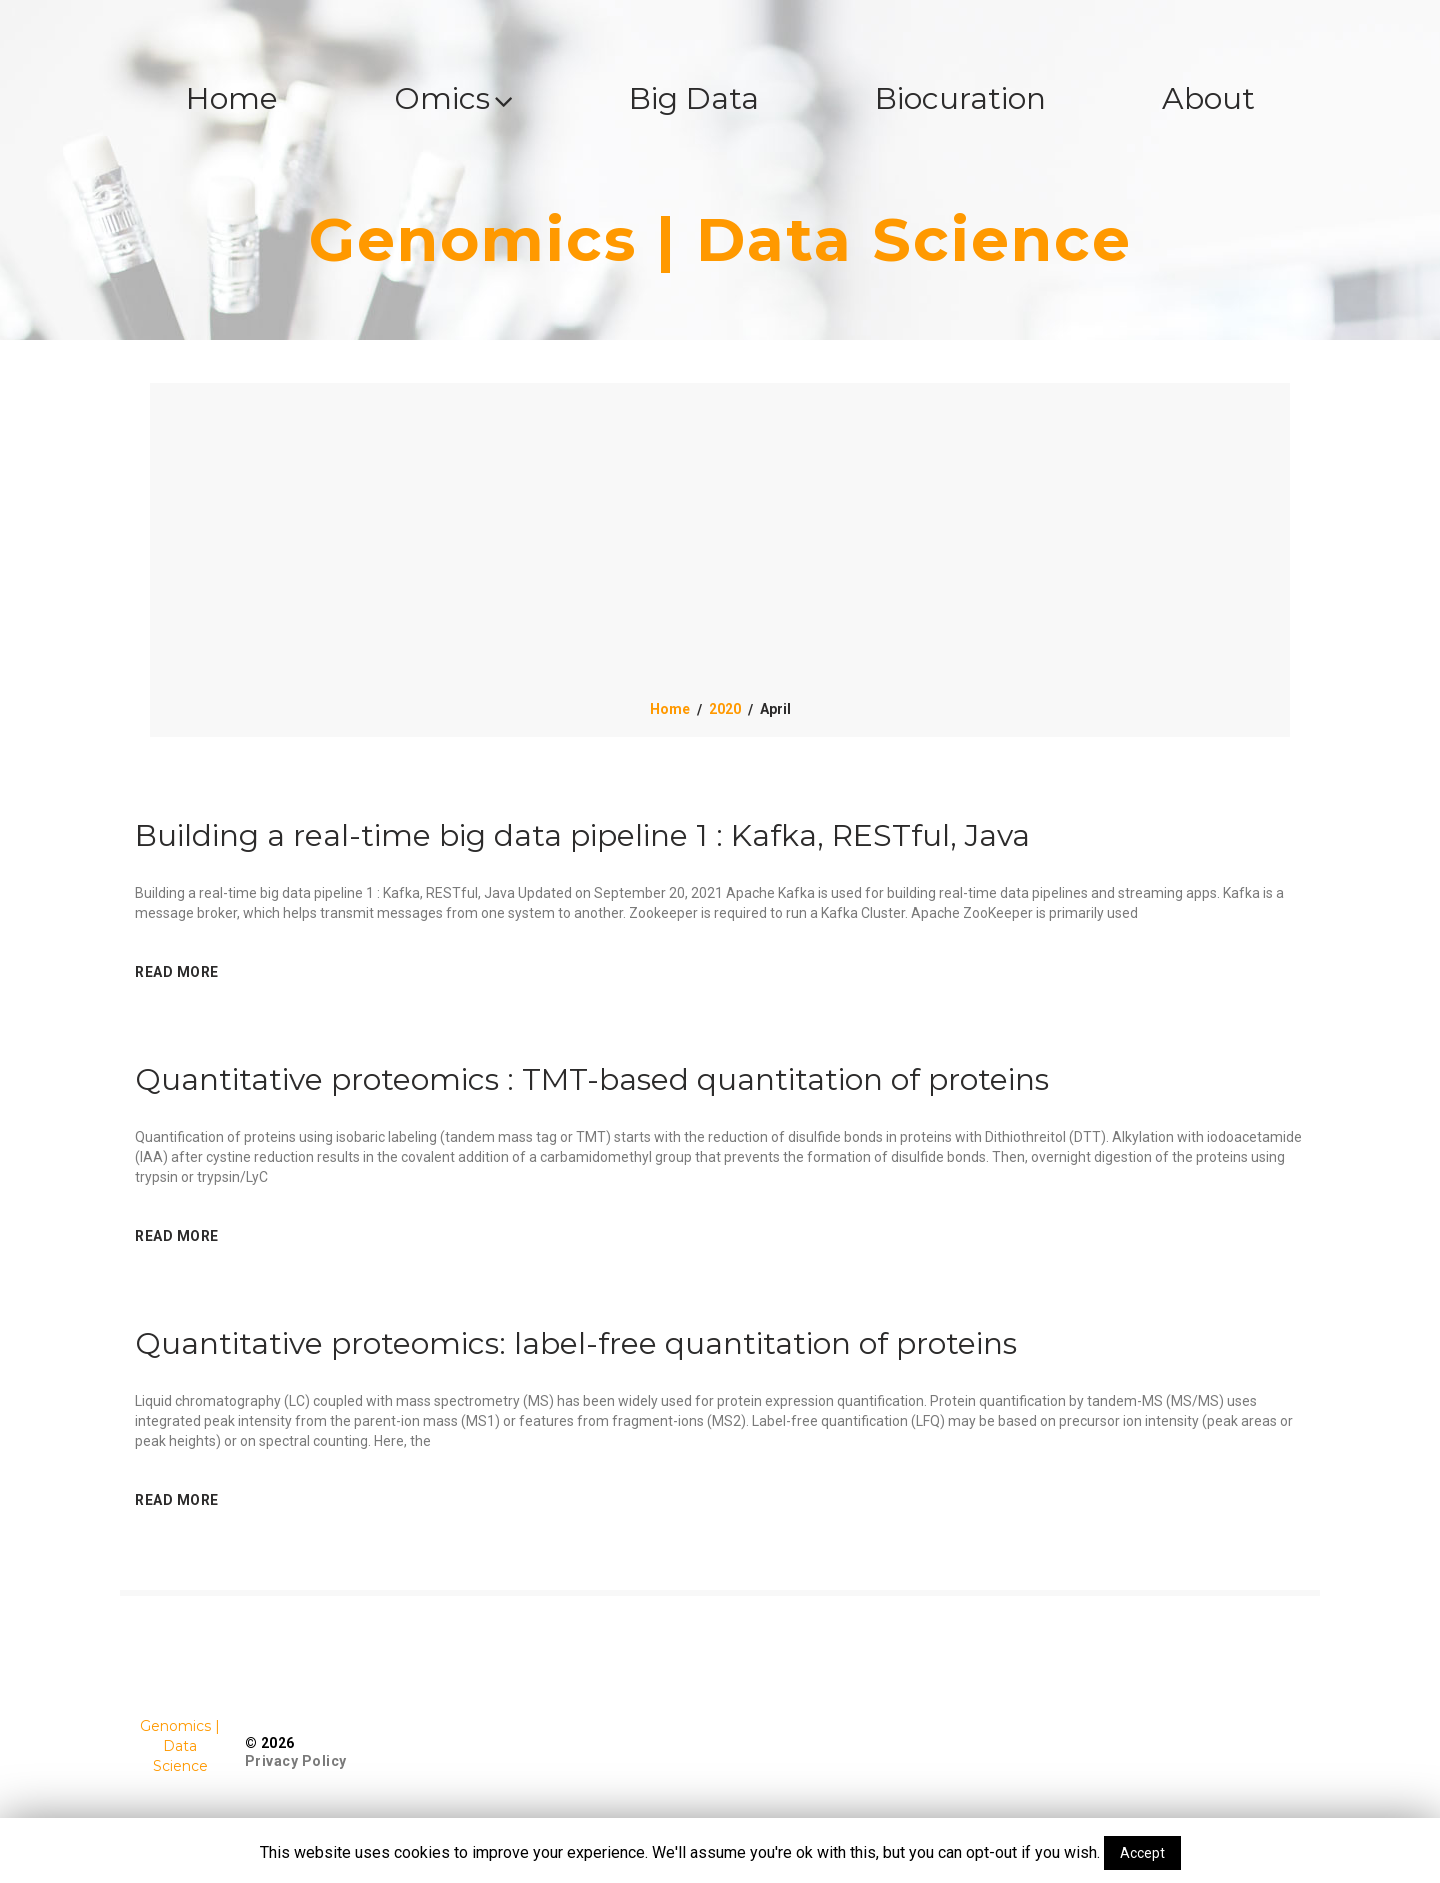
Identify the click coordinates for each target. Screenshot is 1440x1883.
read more (177, 972)
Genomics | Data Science (720, 239)
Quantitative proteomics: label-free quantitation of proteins (576, 1343)
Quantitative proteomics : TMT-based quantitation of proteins (592, 1079)
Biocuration (960, 98)
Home (232, 98)
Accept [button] (1142, 1853)
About (1208, 98)
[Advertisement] (720, 549)
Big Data (694, 98)
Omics (453, 98)
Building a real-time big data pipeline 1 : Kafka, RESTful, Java (582, 835)
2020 (725, 709)
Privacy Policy (296, 1761)
